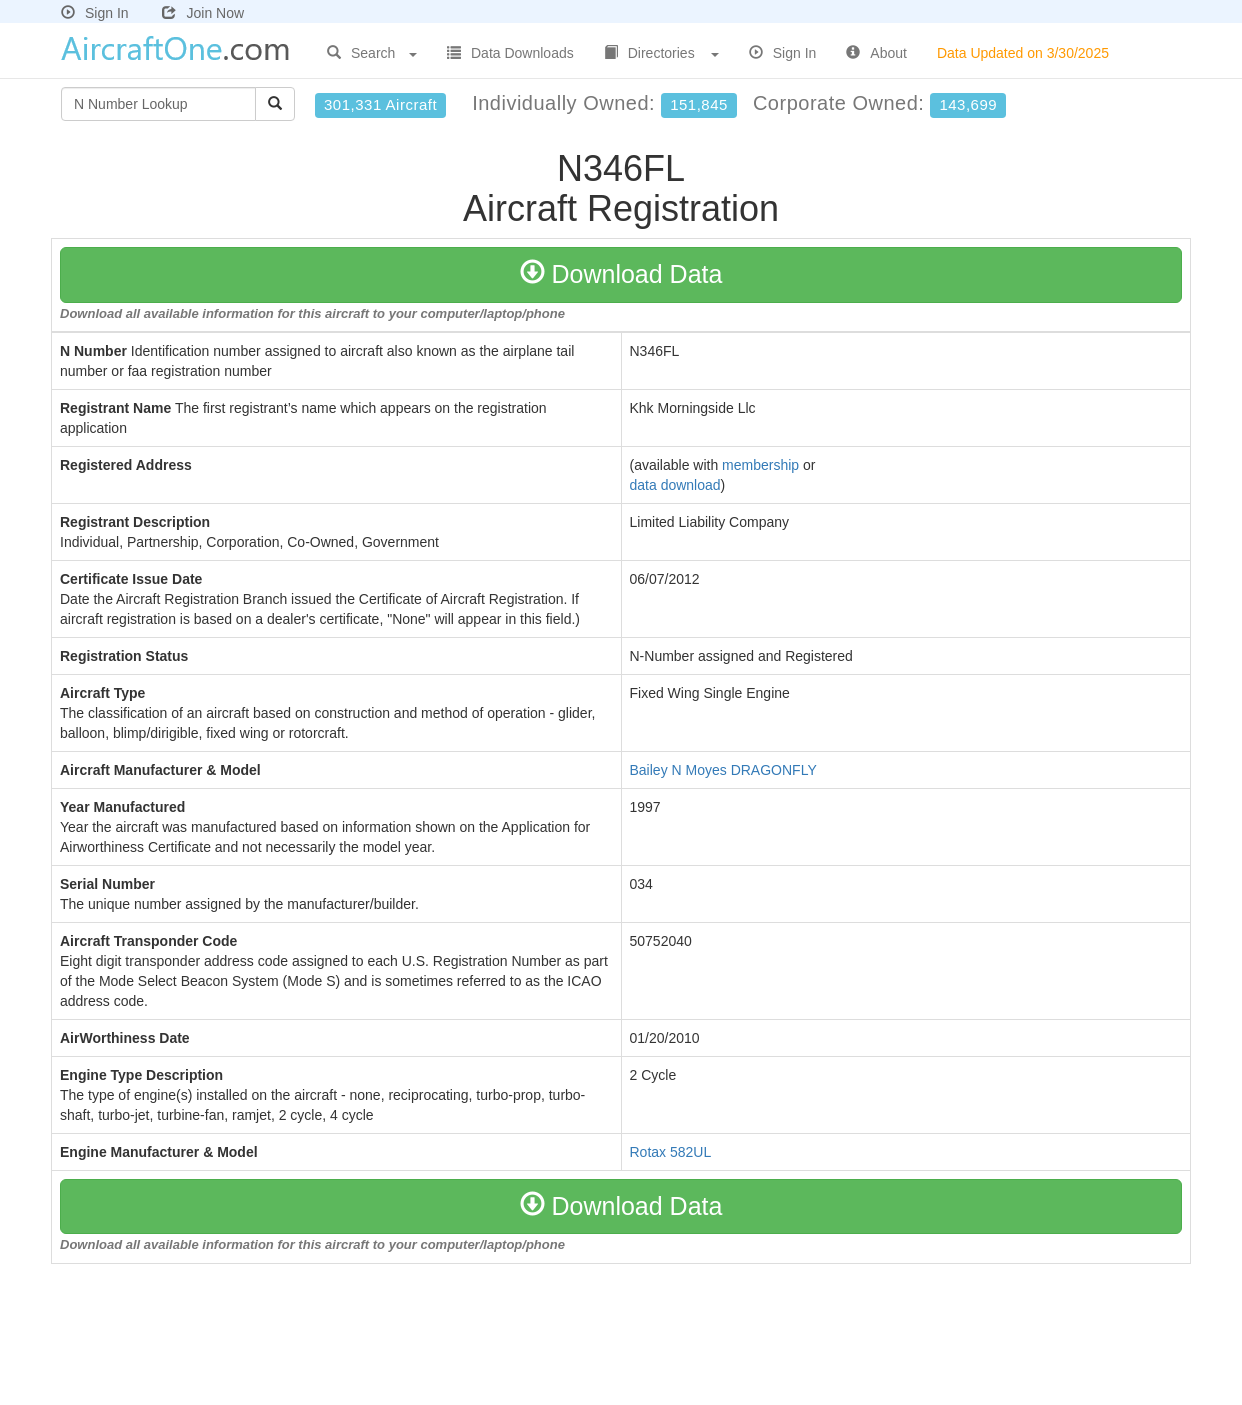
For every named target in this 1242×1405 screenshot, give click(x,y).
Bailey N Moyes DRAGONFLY (723, 770)
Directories (661, 53)
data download (675, 485)
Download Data (621, 274)
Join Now (203, 13)
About (876, 53)
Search (372, 53)
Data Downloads (510, 53)
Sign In (95, 13)
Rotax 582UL (671, 1152)
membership (760, 465)
